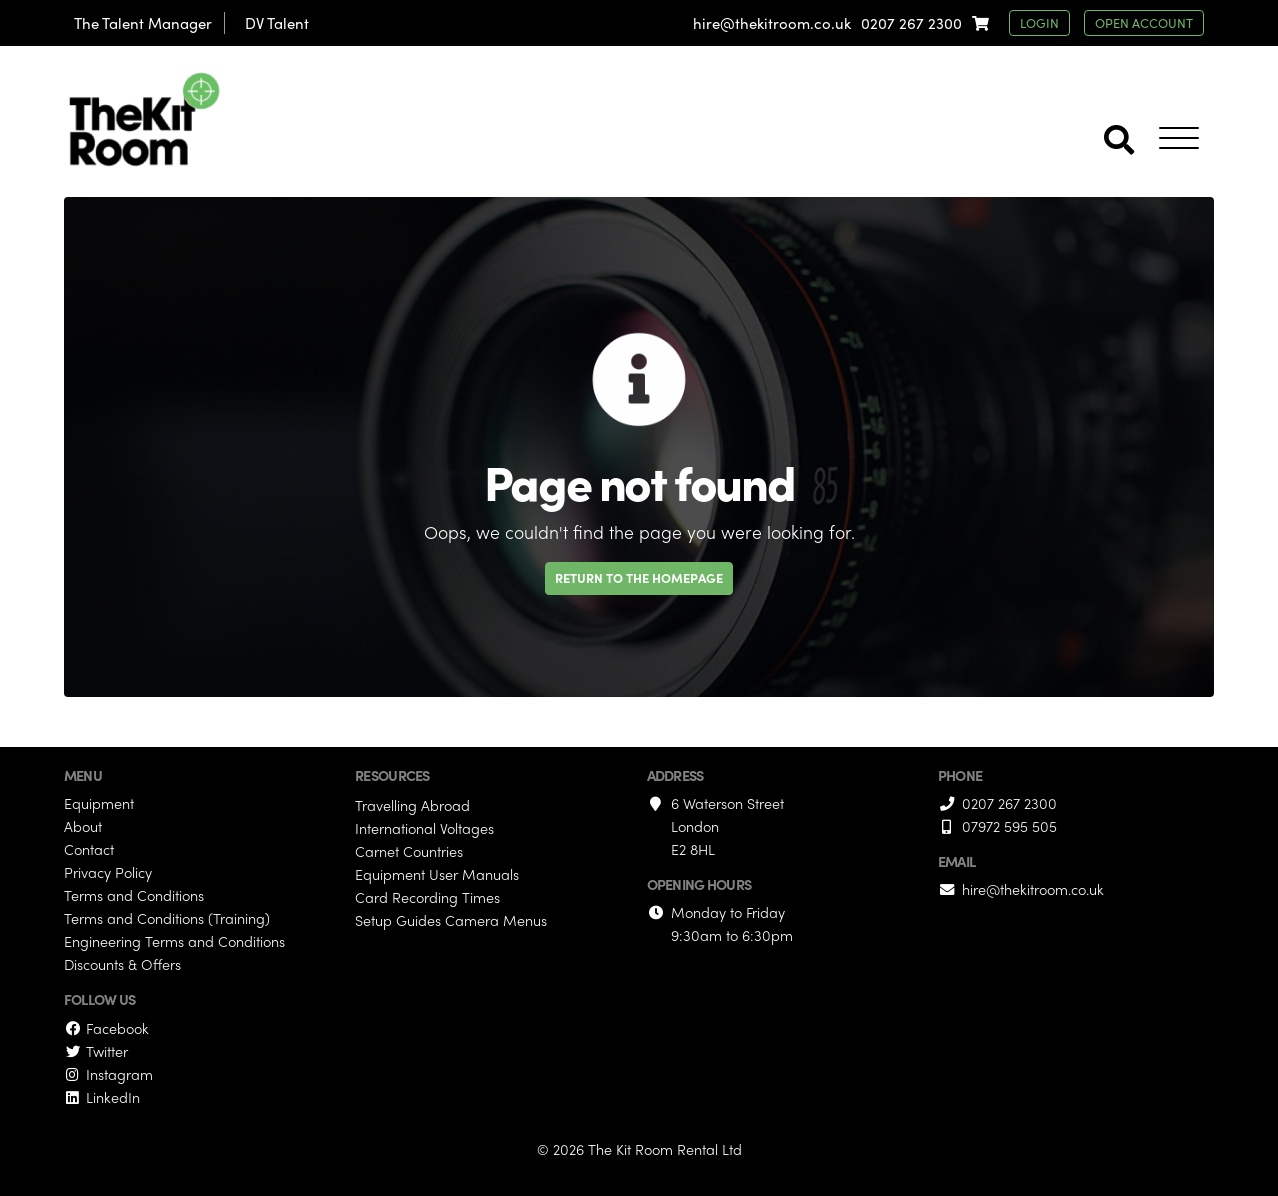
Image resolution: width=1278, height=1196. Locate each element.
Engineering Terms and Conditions (174, 941)
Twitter (96, 1051)
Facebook (106, 1028)
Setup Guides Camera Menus (451, 920)
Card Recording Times (427, 897)
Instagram (108, 1074)
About (83, 826)
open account (1144, 22)
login (1039, 22)
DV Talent (277, 23)
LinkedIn (102, 1097)
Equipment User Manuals (437, 874)
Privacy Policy (108, 872)
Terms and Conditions (134, 895)
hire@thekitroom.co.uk (772, 23)
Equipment (99, 803)
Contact (89, 849)
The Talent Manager (143, 23)
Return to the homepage (639, 577)
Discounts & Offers (122, 964)
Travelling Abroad (412, 805)
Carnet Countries (409, 851)
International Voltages (424, 828)
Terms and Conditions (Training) (167, 918)
